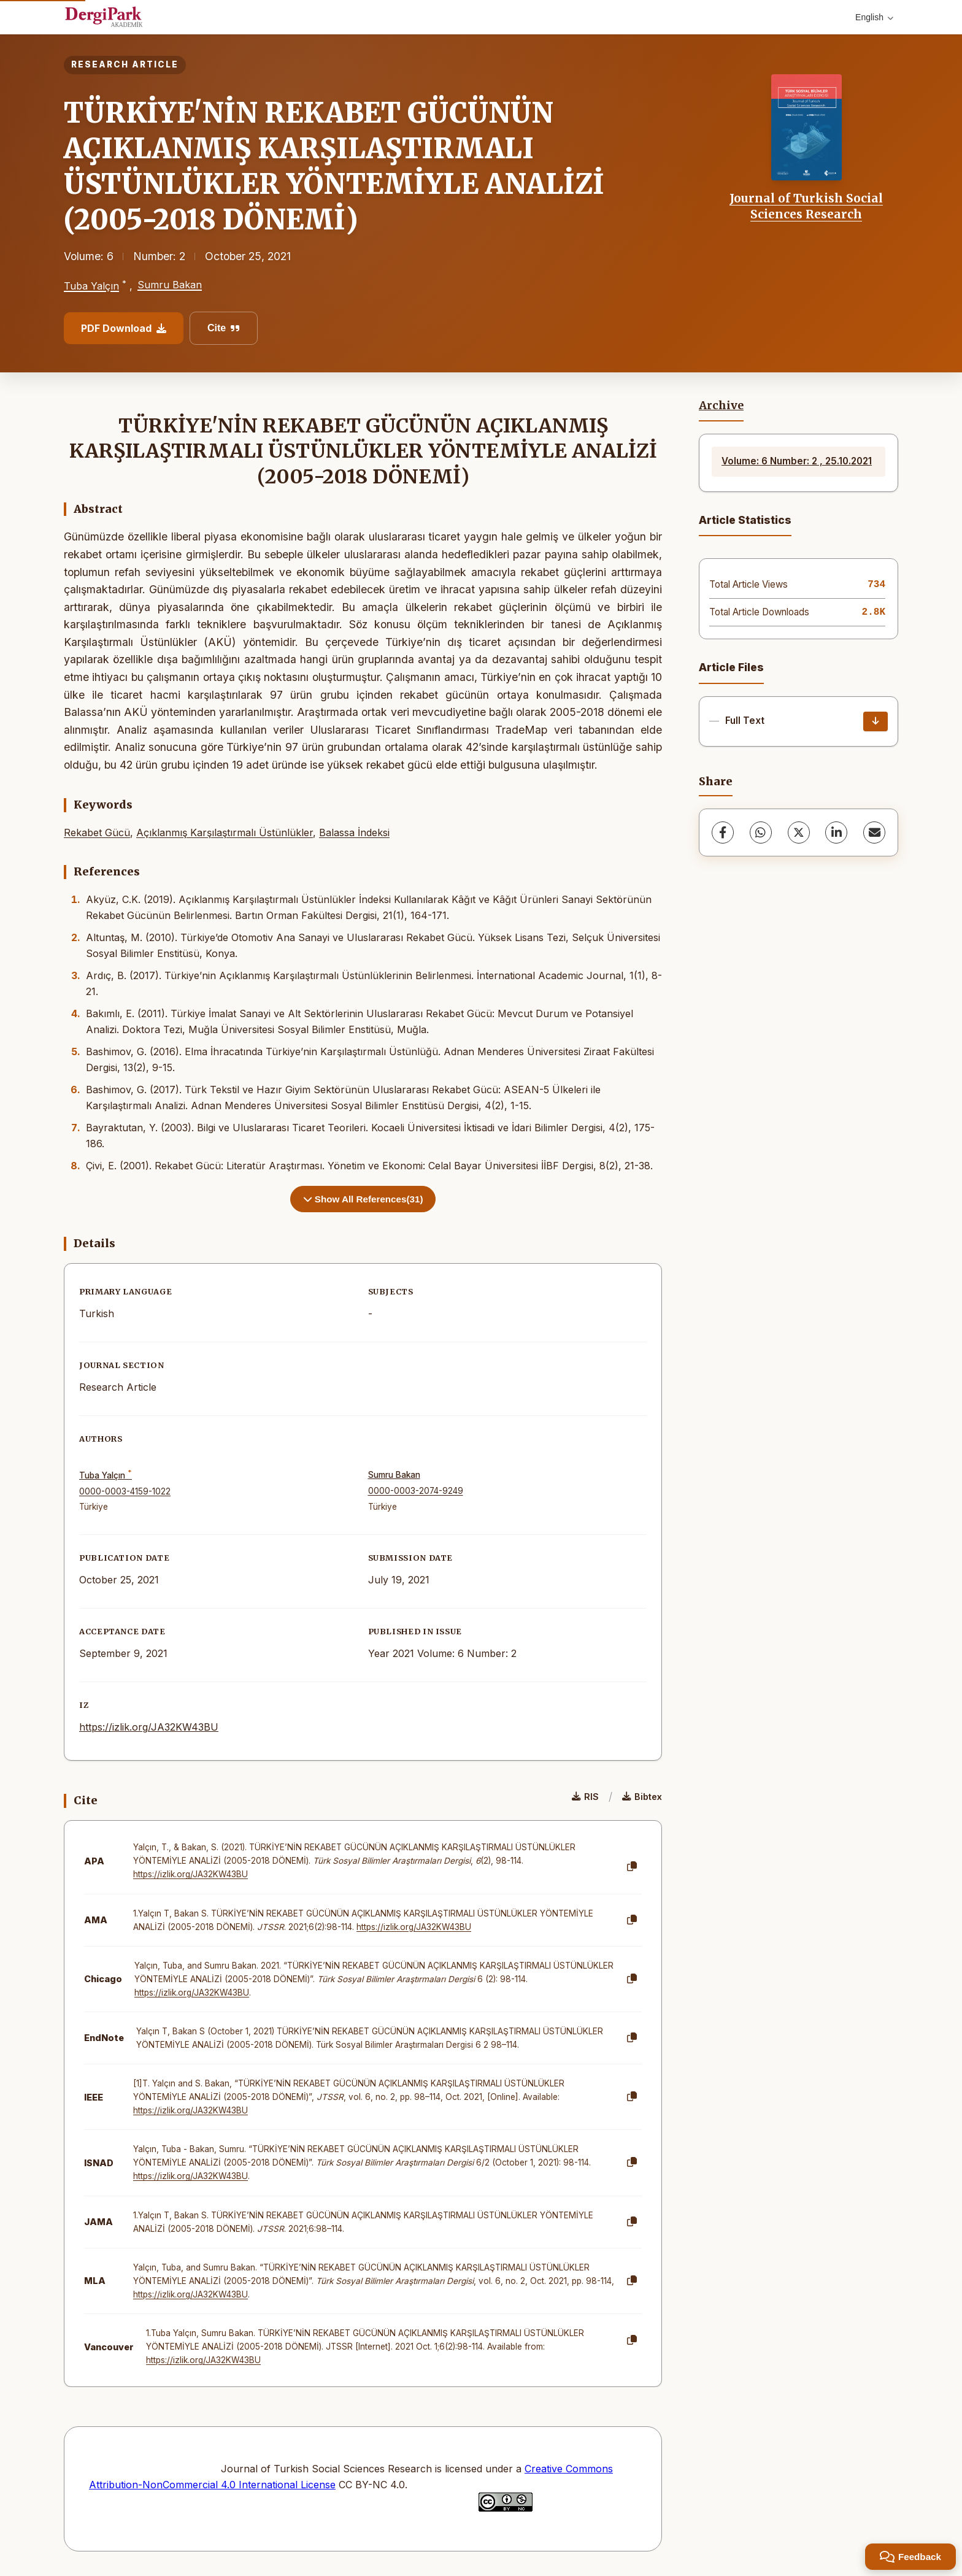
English (874, 17)
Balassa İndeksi (354, 832)
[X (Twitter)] (799, 832)
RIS (585, 1796)
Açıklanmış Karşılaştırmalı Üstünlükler (224, 832)
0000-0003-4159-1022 (125, 1491)
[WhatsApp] (761, 832)
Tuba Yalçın (91, 286)
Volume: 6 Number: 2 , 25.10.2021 (796, 461)
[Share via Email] (874, 832)
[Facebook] (723, 832)
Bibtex (642, 1796)
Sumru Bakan (169, 285)
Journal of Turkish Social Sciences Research (806, 206)
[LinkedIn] (836, 832)
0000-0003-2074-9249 (415, 1491)
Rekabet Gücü (97, 832)
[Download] (875, 721)
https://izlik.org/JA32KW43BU (148, 1727)
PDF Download (123, 328)
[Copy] (632, 1867)
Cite (223, 328)
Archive (721, 405)
